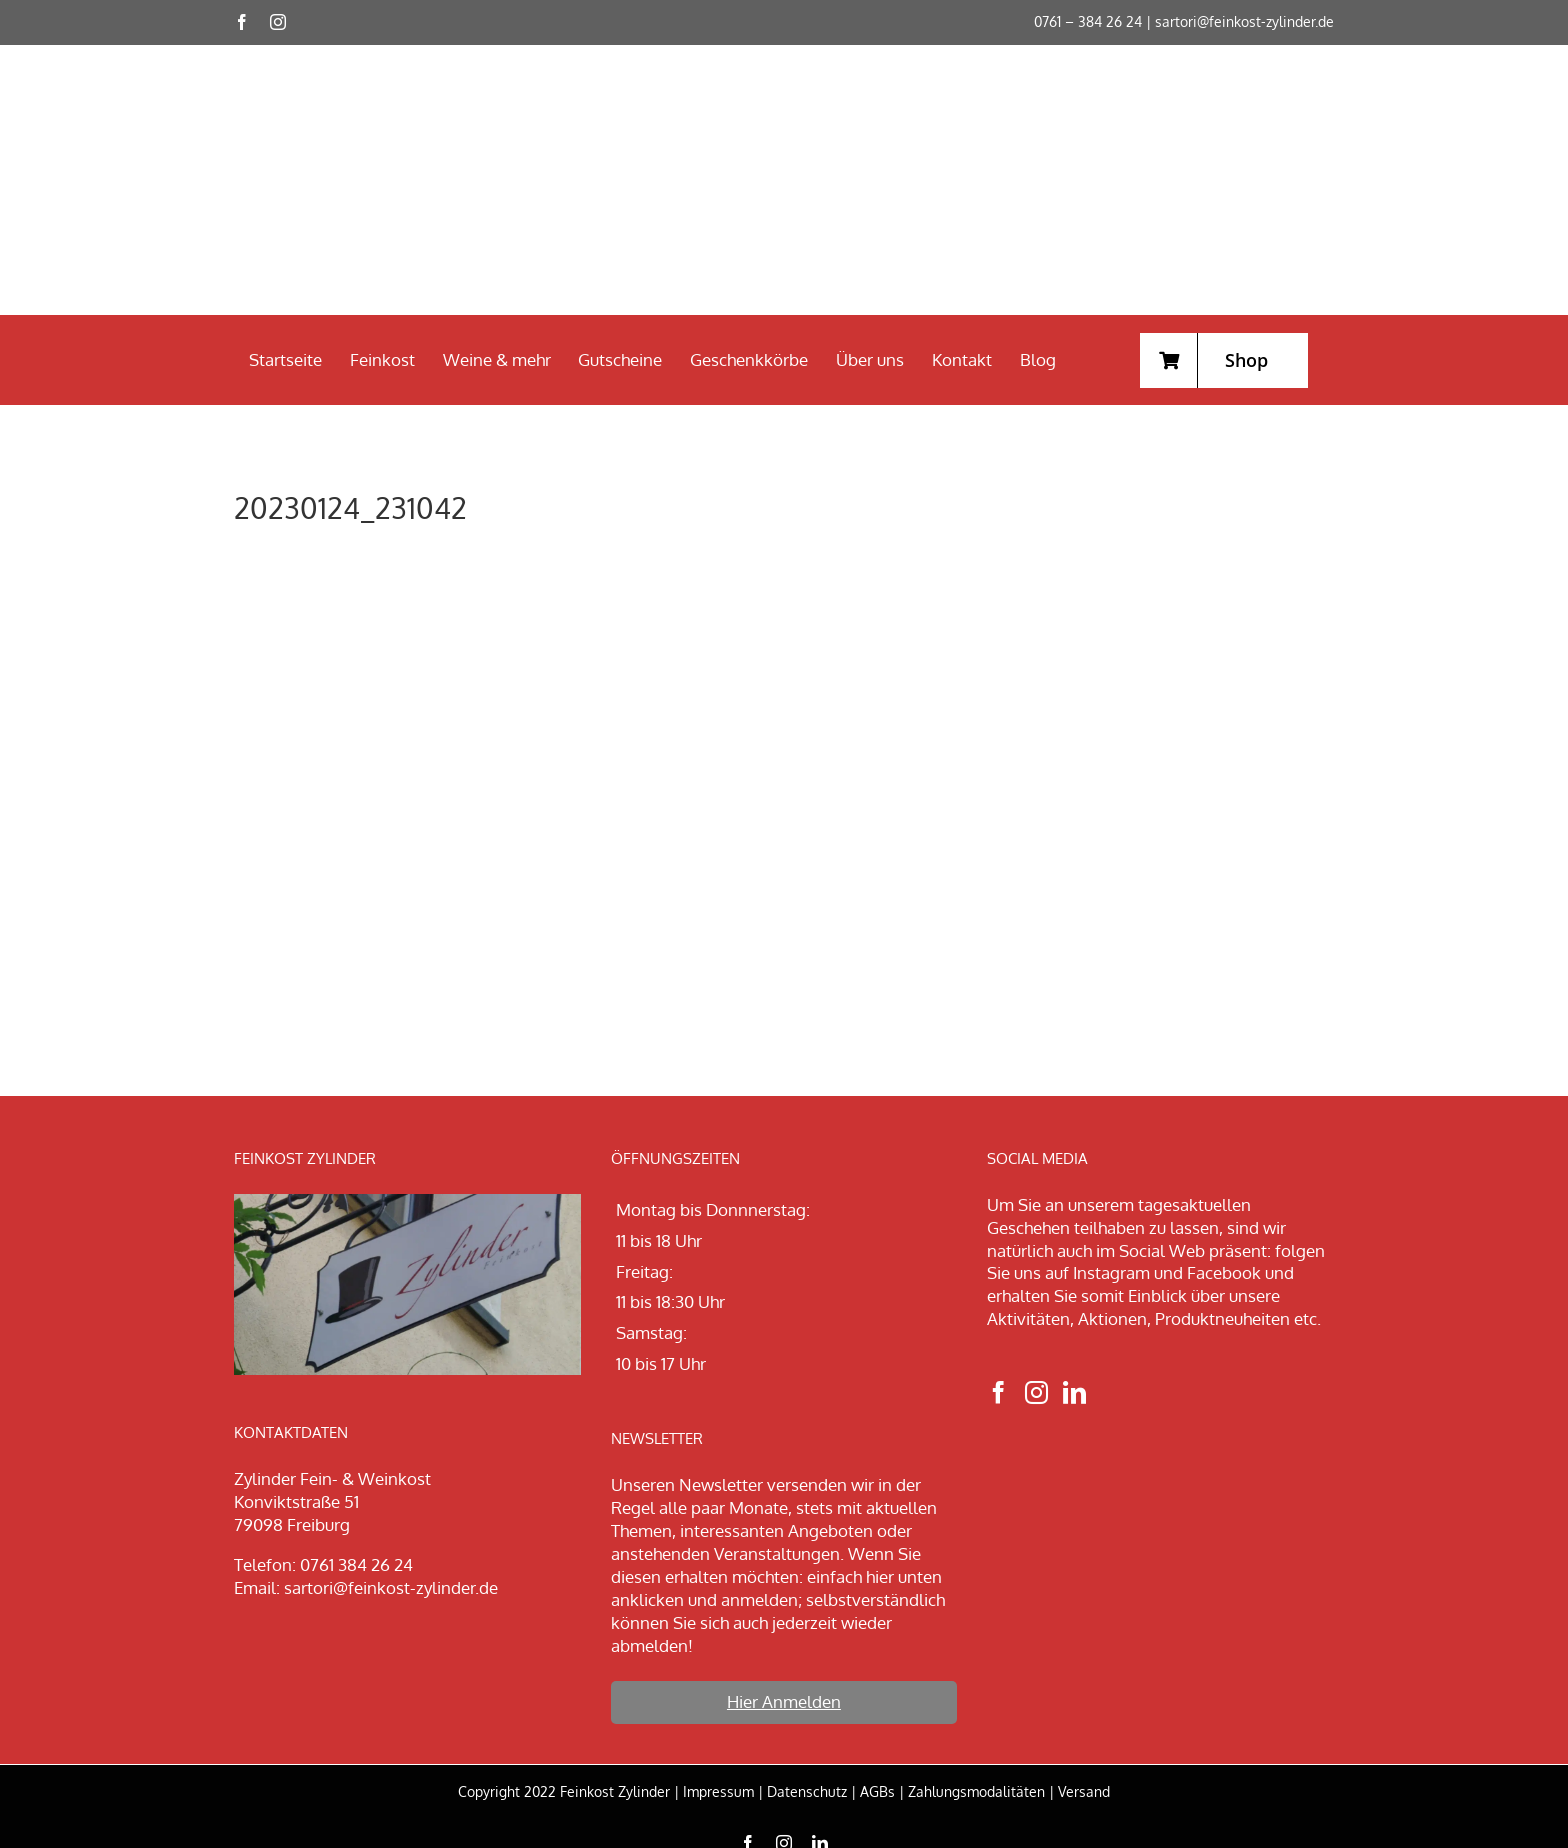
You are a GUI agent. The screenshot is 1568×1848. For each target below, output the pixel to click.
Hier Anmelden (784, 1701)
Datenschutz (807, 1791)
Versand (1084, 1791)
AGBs (877, 1791)
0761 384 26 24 (356, 1564)
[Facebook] (998, 1392)
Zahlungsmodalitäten (976, 1791)
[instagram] (278, 22)
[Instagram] (1036, 1392)
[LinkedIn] (1074, 1392)
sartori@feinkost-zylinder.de (1244, 21)
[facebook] (242, 22)
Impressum (718, 1791)
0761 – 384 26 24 (1088, 21)
